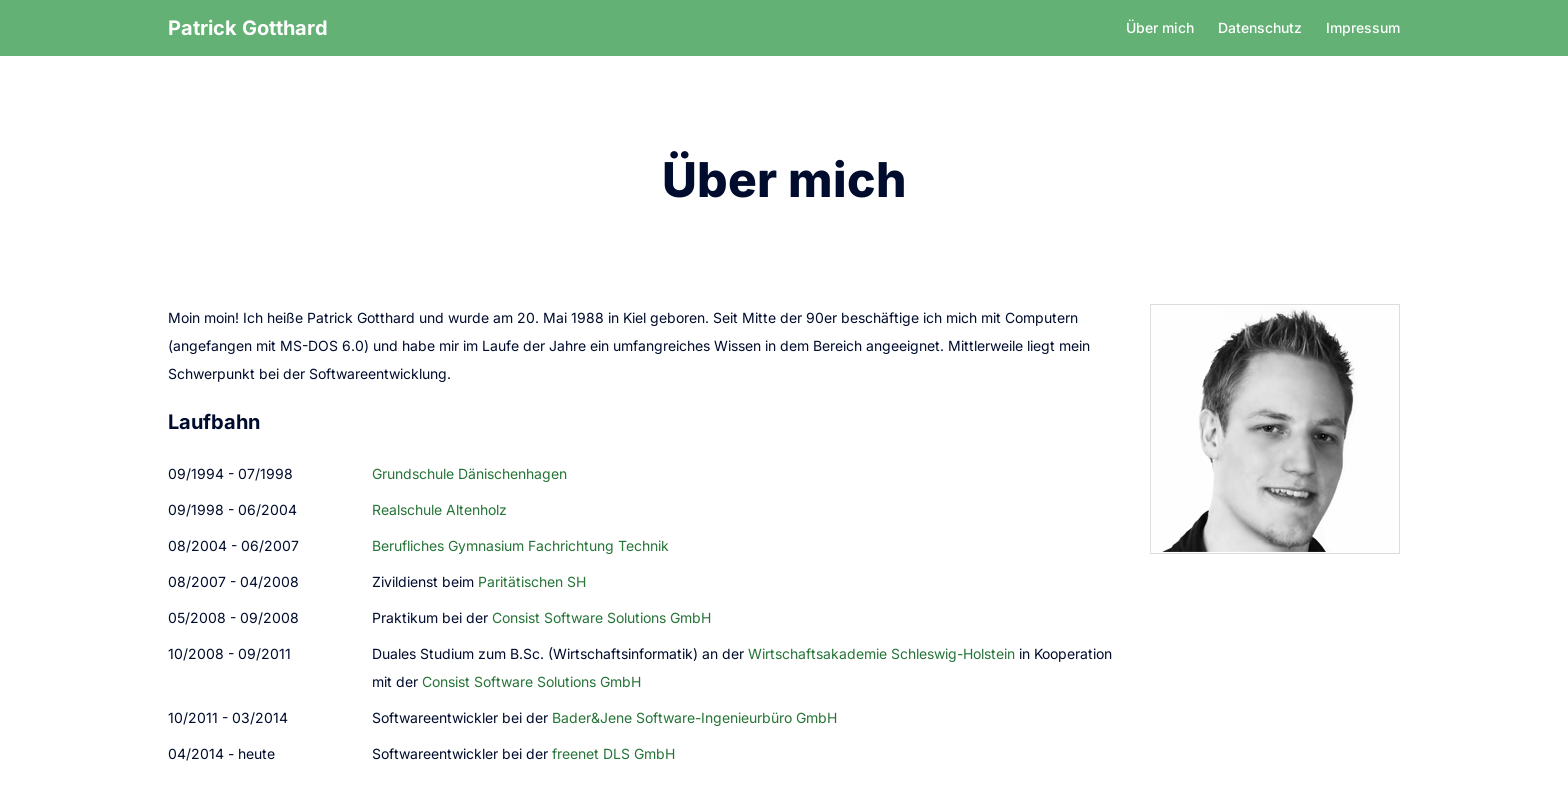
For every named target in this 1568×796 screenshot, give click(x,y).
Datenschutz (1260, 27)
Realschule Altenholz (439, 509)
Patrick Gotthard (248, 28)
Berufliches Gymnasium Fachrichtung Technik (520, 545)
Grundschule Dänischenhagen (469, 473)
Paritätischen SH (532, 581)
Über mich (1160, 27)
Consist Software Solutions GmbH (601, 617)
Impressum (1363, 27)
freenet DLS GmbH (613, 753)
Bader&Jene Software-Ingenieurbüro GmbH (694, 717)
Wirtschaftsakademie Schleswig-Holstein (881, 653)
